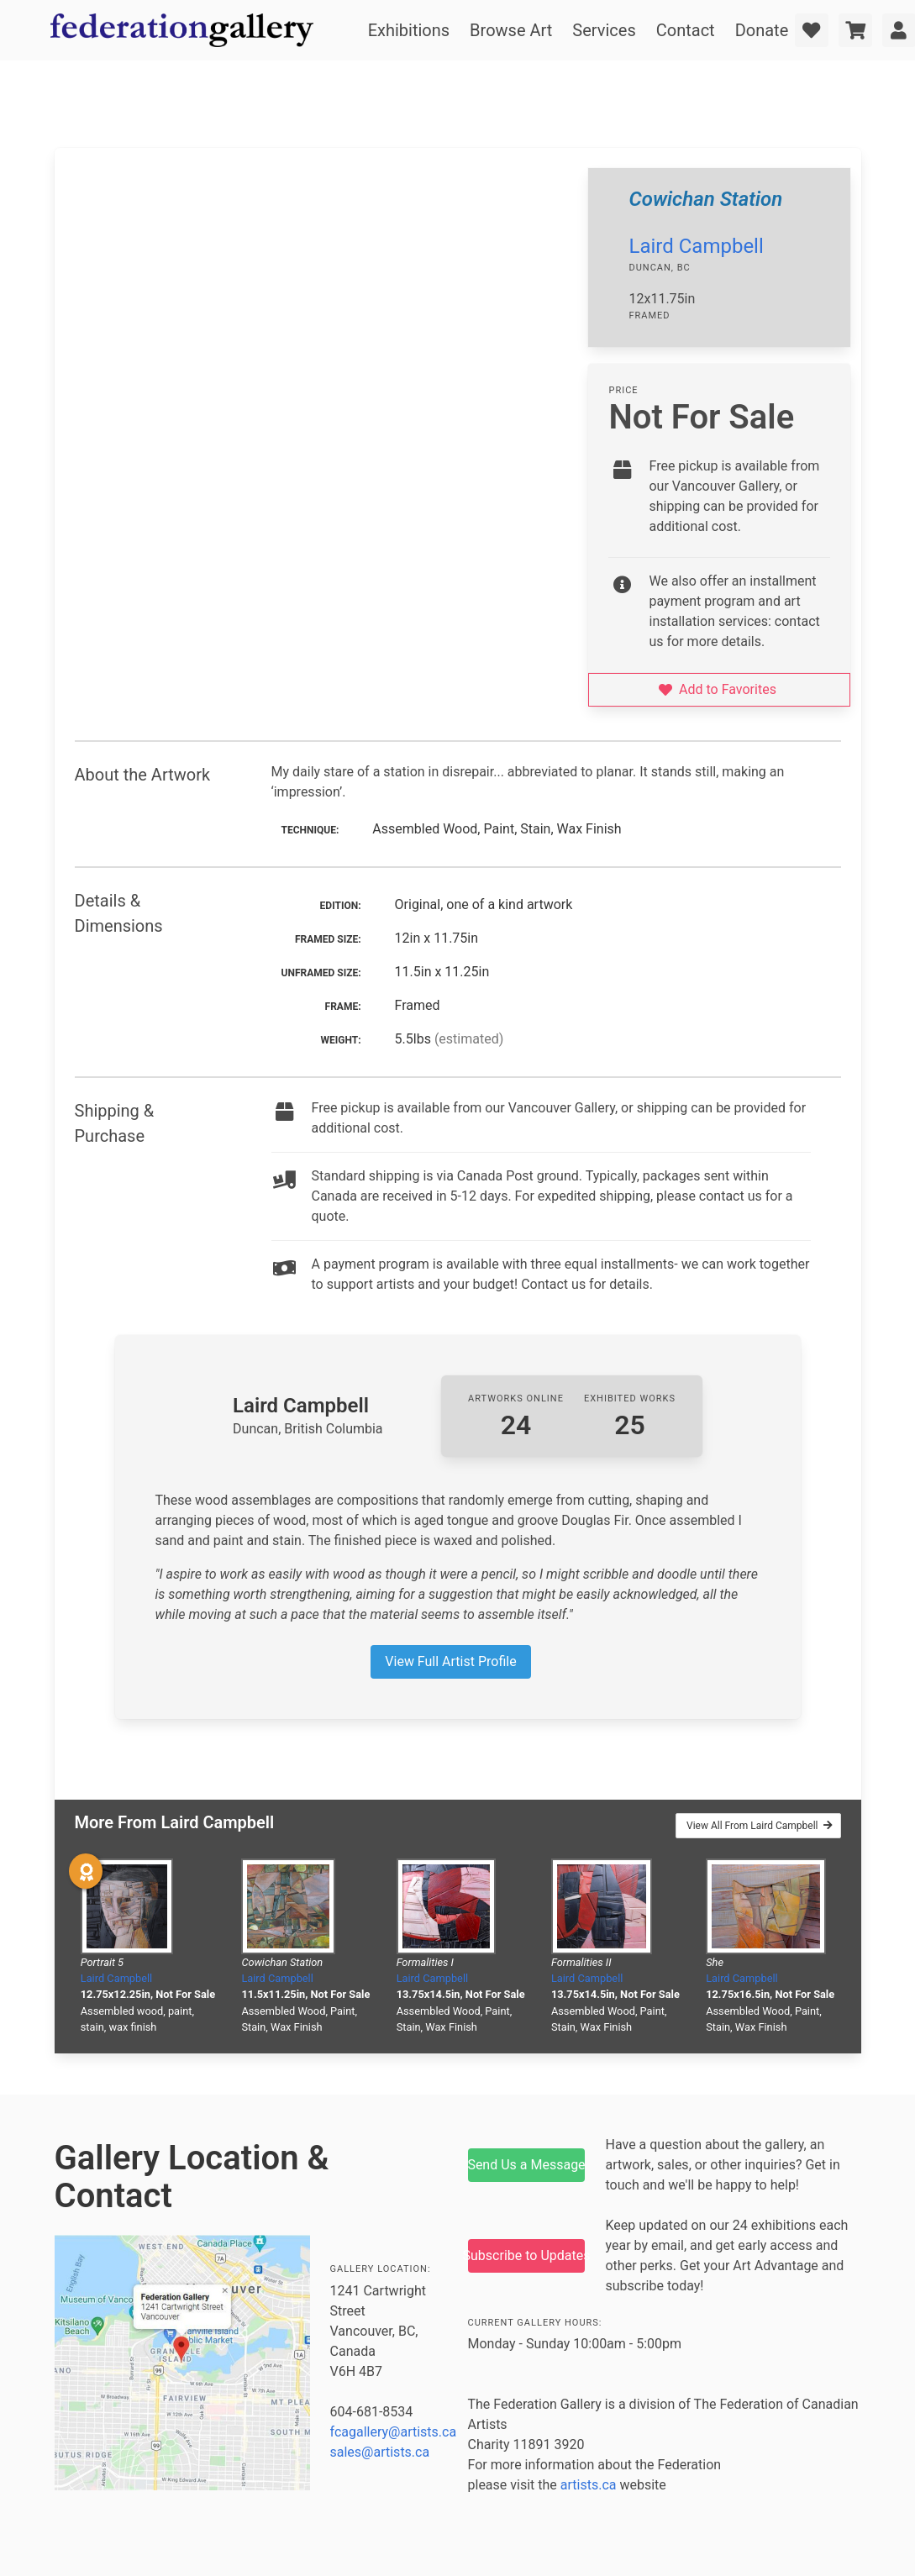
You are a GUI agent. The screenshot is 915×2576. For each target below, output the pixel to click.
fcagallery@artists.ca (393, 2432)
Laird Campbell (695, 246)
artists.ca (588, 2485)
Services (603, 30)
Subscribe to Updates (527, 2255)
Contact (685, 30)
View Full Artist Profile (450, 1661)
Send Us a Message (527, 2165)
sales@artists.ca (380, 2452)
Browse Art (511, 30)
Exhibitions (409, 30)
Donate (762, 30)
